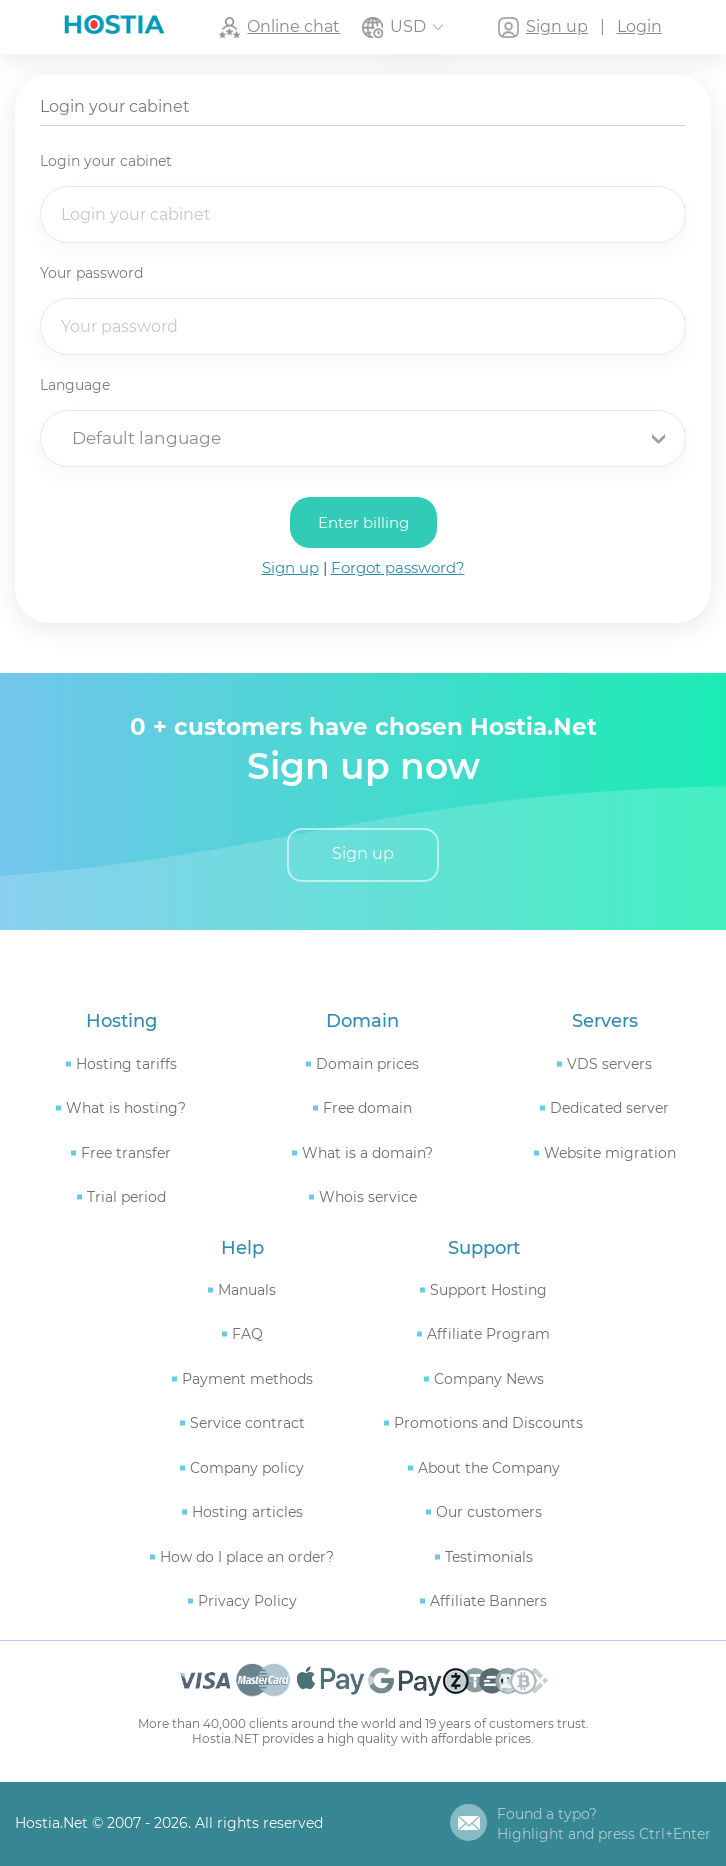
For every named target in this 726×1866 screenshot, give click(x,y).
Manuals (247, 1288)
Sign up (290, 566)
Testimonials (489, 1555)
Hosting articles (247, 1510)
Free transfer (126, 1150)
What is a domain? (367, 1150)
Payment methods (247, 1377)
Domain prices (367, 1061)
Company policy (247, 1466)
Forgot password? (398, 566)
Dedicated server (609, 1106)
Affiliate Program (488, 1332)
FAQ (247, 1332)
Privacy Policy (247, 1599)
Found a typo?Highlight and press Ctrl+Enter (604, 1822)
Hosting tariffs (126, 1061)
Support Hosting (488, 1288)
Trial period (126, 1195)
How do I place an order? (247, 1555)
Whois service (368, 1195)
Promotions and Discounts (488, 1421)
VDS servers (609, 1061)
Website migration (610, 1150)
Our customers (489, 1510)
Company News (489, 1377)
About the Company (489, 1466)
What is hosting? (126, 1106)
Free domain (367, 1106)
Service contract (247, 1421)
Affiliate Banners (488, 1599)
